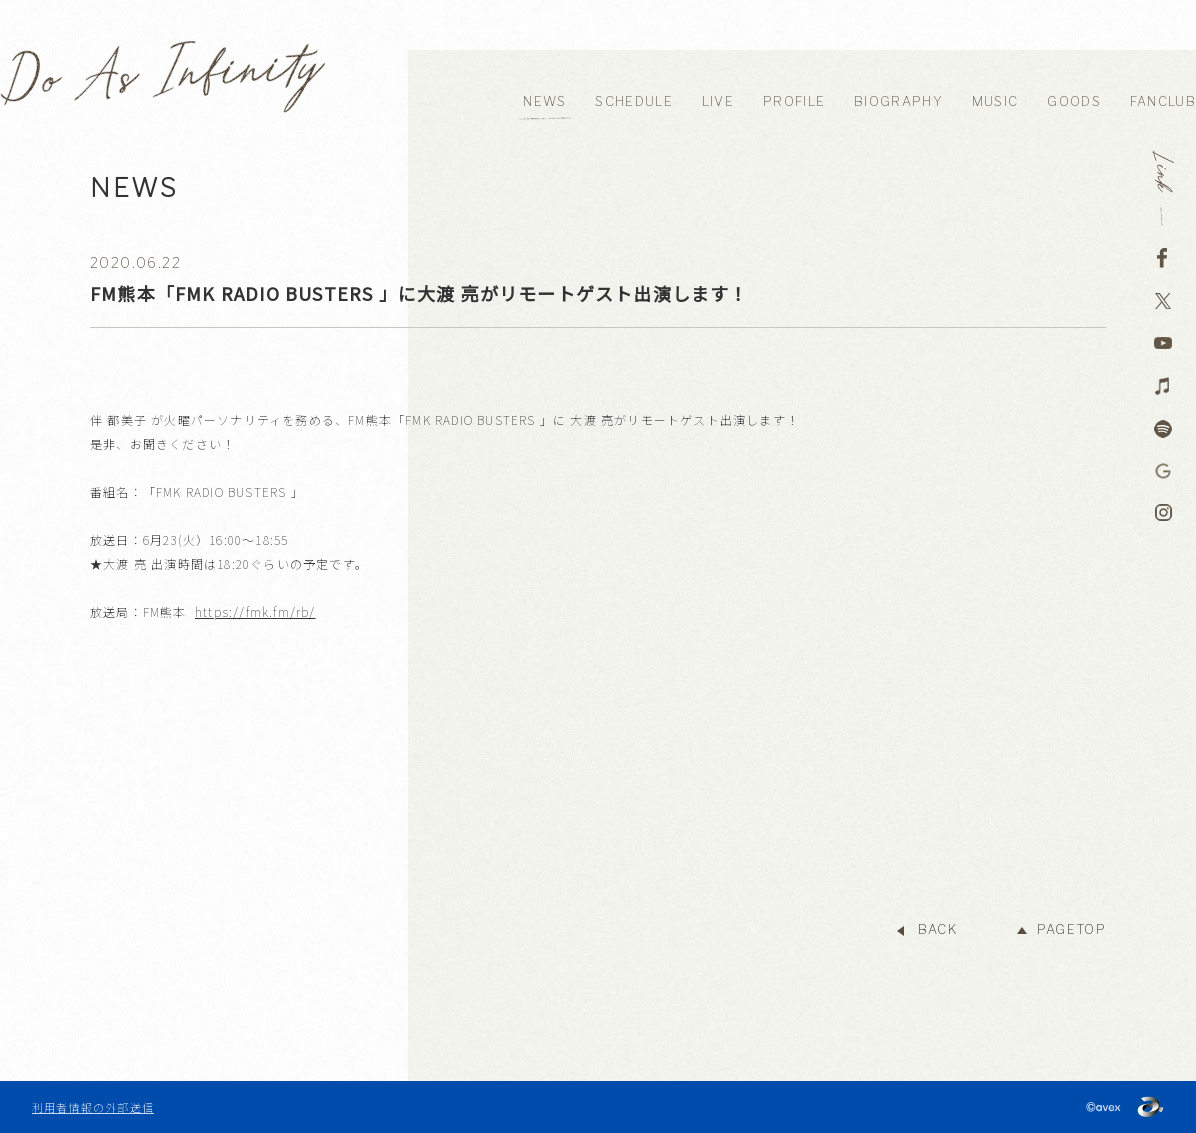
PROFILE (794, 101)
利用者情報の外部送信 (93, 1107)
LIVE (718, 101)
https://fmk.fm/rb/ (255, 611)
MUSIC (995, 101)
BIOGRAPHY (898, 101)
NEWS (544, 101)
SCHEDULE (633, 101)
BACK (937, 929)
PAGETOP (1071, 929)
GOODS (1074, 101)
